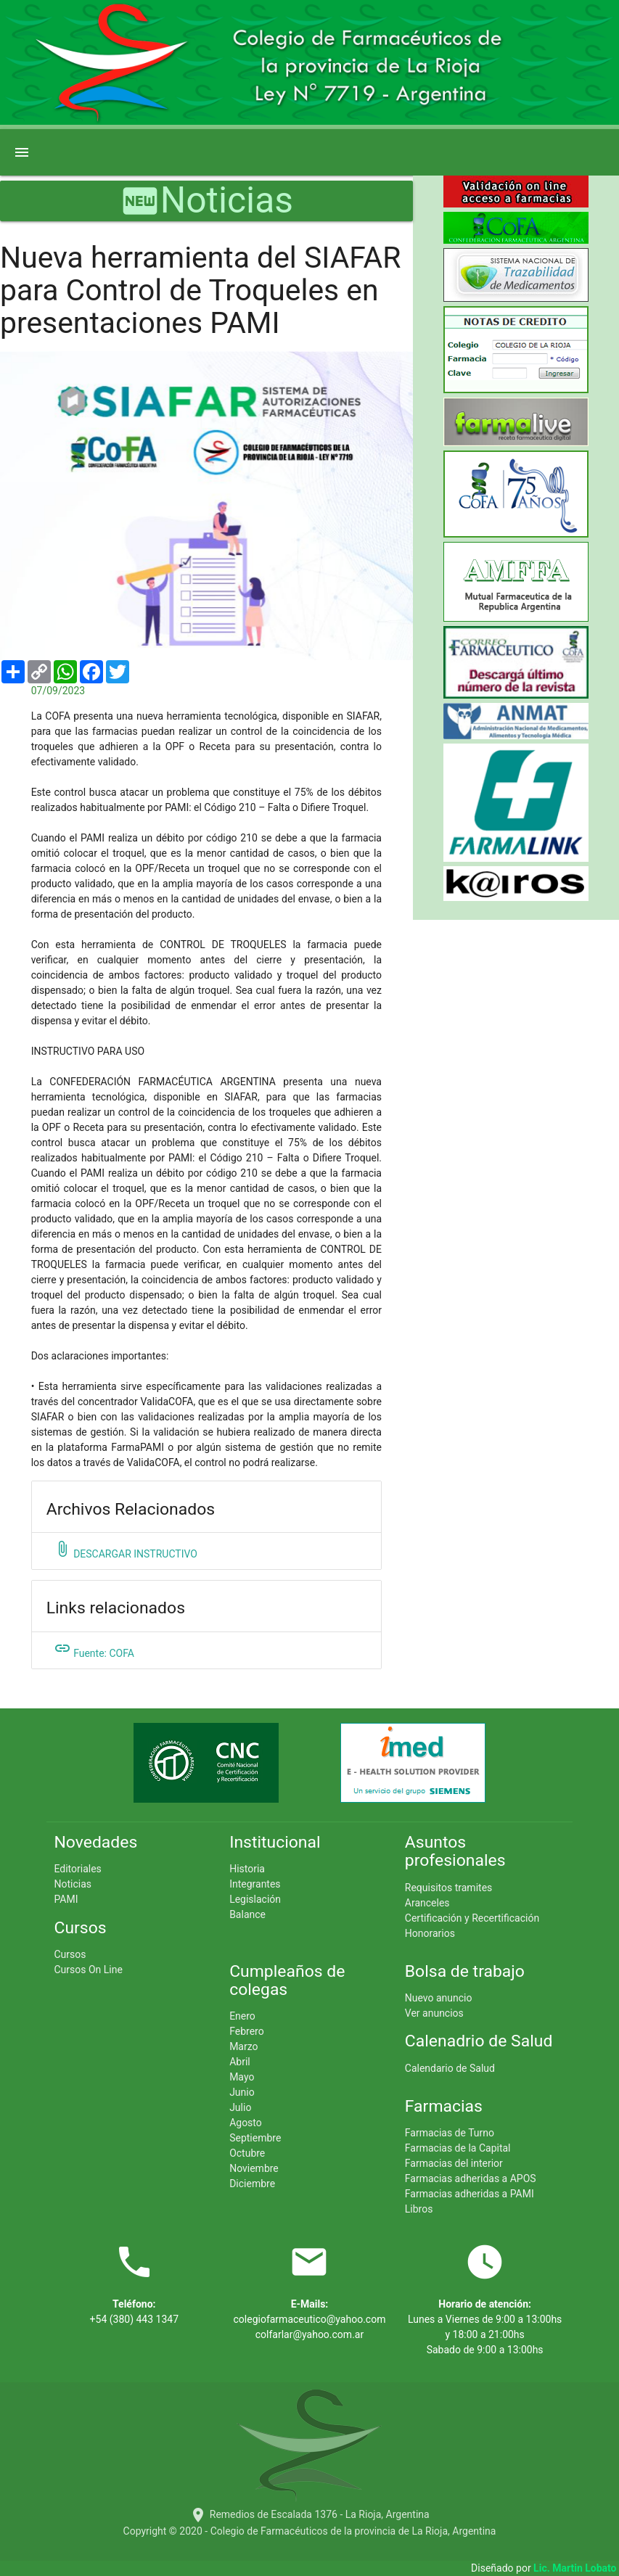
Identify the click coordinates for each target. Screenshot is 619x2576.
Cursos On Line (88, 1969)
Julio (240, 2107)
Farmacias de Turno (449, 2133)
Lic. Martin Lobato (576, 2568)
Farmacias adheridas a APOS (470, 2178)
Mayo (241, 2077)
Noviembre (254, 2168)
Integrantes (254, 1884)
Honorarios (430, 1933)
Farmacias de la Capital (458, 2148)
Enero (242, 2016)
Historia (247, 1869)
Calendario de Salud (450, 2068)
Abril (239, 2061)
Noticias (72, 1884)
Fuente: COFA (94, 1649)
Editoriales (77, 1869)
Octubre (247, 2153)
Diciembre (252, 2183)
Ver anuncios (434, 2013)
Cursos (70, 1954)
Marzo (243, 2046)
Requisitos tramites (448, 1887)
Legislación (255, 1899)
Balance (247, 1914)
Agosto (245, 2122)
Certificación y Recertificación (472, 1918)
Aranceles (427, 1903)
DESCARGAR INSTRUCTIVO (125, 1550)
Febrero (246, 2031)
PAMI (66, 1899)
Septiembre (255, 2138)
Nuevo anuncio (438, 1998)
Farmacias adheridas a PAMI (469, 2194)
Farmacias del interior (454, 2163)
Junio (242, 2092)
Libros (419, 2209)
